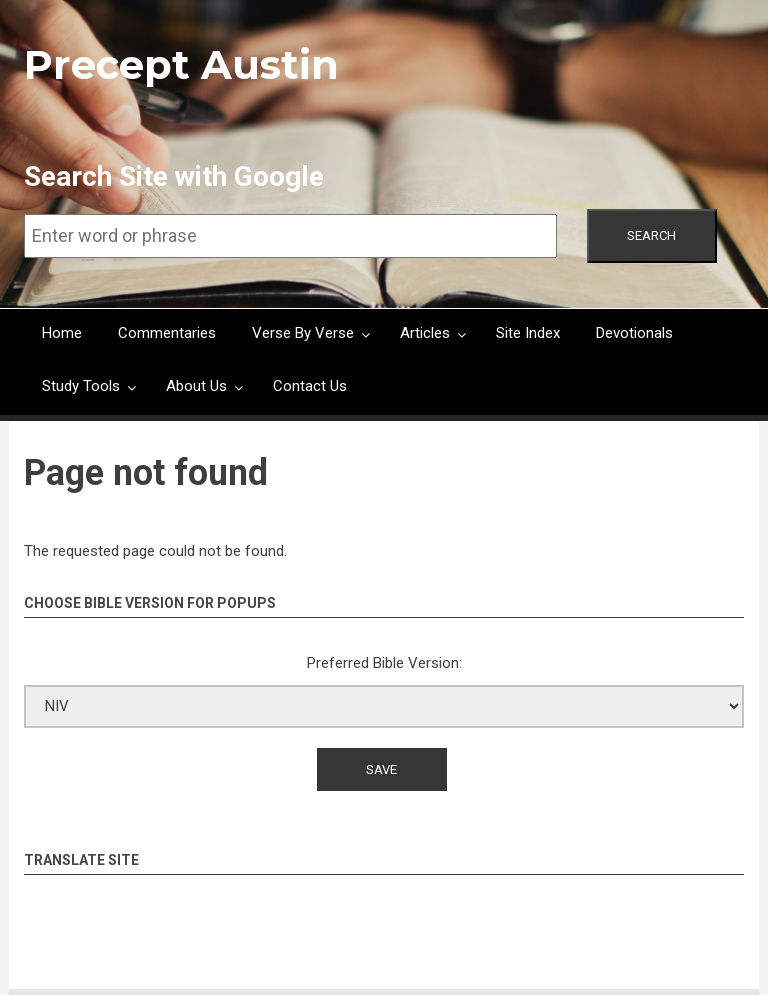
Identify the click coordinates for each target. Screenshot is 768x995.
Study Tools (81, 386)
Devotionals (634, 333)
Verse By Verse (303, 333)
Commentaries (167, 333)
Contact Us (310, 386)
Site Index (528, 333)
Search (651, 235)
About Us (196, 386)
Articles (425, 333)
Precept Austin (181, 64)
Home (62, 333)
